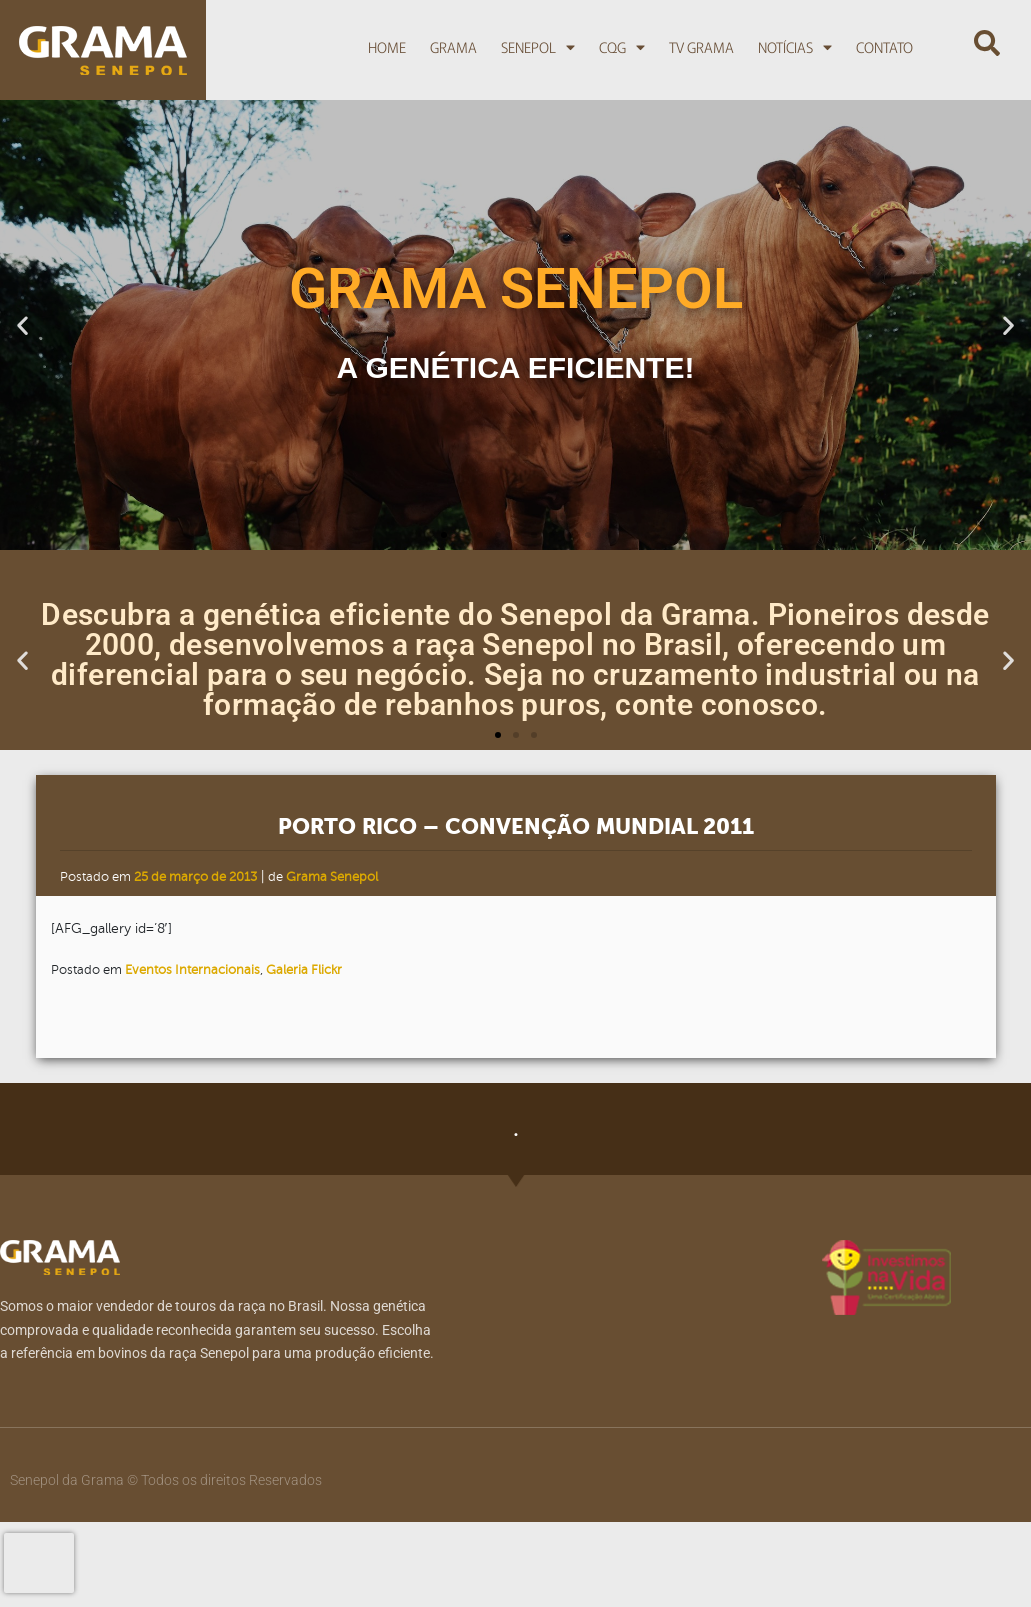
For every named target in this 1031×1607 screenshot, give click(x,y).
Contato (884, 46)
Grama (453, 46)
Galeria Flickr (304, 970)
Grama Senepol (332, 877)
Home (387, 46)
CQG (622, 47)
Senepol (538, 47)
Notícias (795, 47)
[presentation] (39, 1563)
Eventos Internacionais (192, 970)
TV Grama (701, 46)
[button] (987, 44)
